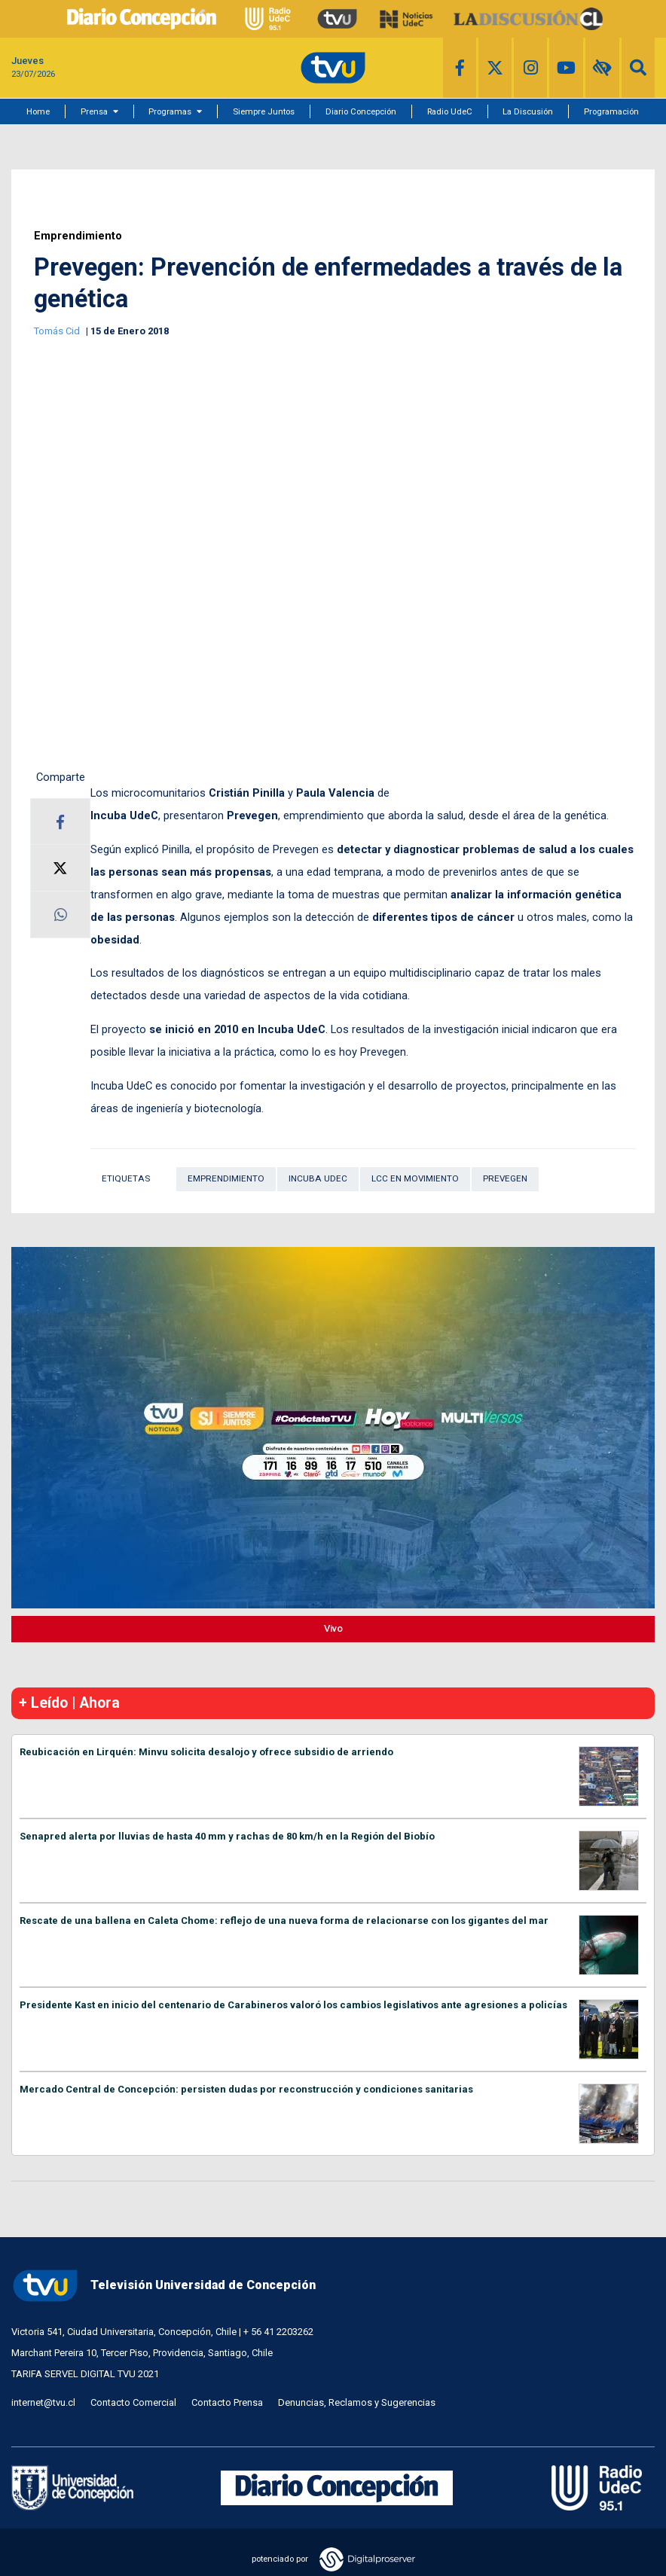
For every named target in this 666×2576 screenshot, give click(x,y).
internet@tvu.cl (43, 2402)
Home (38, 111)
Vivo (333, 1628)
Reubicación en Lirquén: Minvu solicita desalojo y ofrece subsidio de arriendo (206, 1751)
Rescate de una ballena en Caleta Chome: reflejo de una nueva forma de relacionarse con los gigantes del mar (284, 1920)
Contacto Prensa (227, 2402)
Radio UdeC (449, 111)
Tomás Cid (58, 331)
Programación (611, 111)
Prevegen (505, 1178)
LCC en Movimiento (415, 1178)
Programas (169, 111)
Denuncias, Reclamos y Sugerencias (356, 2402)
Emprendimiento (78, 236)
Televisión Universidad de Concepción (163, 2285)
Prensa (94, 111)
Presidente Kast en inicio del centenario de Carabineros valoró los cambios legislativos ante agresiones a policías (293, 2004)
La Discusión (528, 111)
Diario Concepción (360, 111)
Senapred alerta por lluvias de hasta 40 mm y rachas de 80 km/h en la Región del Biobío (227, 1836)
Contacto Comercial (133, 2402)
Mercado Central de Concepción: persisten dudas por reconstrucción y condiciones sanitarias (246, 2089)
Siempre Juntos (264, 111)
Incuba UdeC (318, 1178)
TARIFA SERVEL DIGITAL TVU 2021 (85, 2373)
